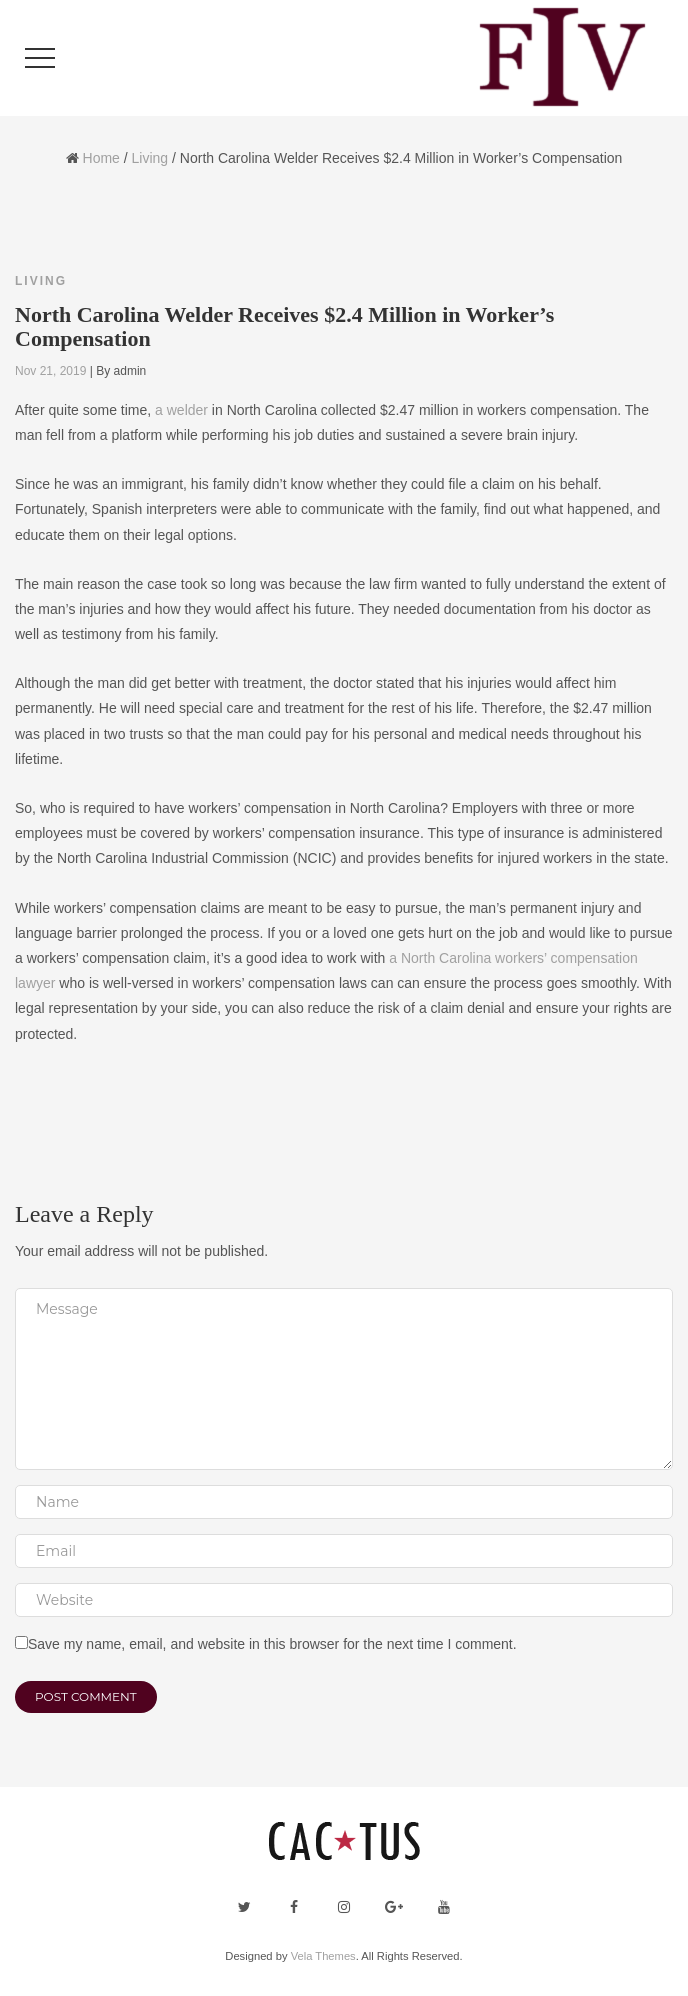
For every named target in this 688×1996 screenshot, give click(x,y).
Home (101, 158)
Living (150, 158)
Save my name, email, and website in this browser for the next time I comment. (272, 1644)
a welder (181, 410)
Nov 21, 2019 (50, 371)
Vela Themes (323, 1956)
